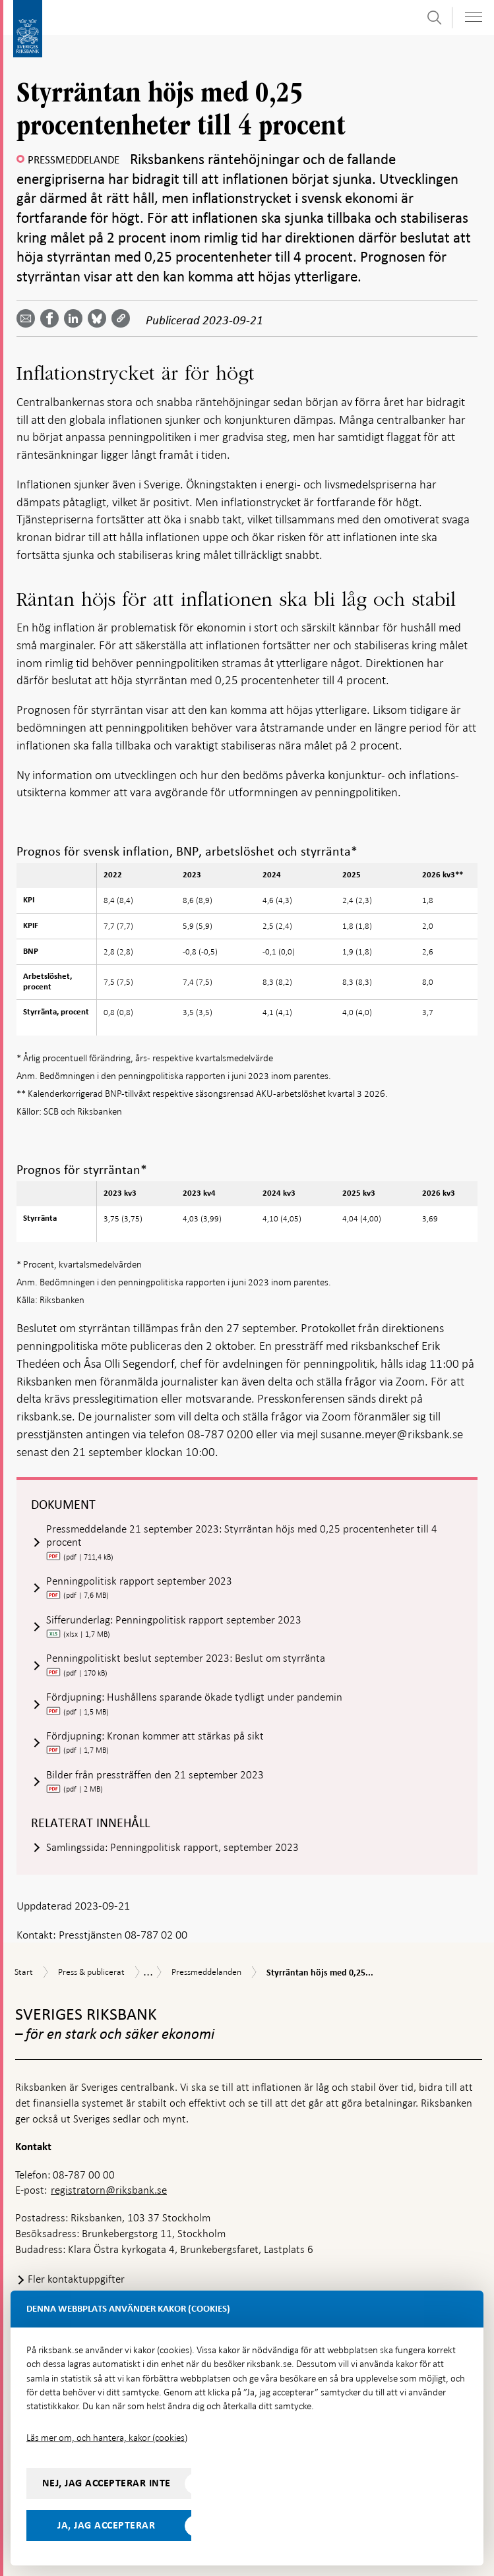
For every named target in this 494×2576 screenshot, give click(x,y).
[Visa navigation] (473, 17)
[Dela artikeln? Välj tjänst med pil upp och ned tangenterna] (75, 318)
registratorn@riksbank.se (109, 2190)
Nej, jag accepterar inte (106, 2483)
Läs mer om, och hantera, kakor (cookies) (106, 2438)
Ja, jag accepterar (106, 2525)
